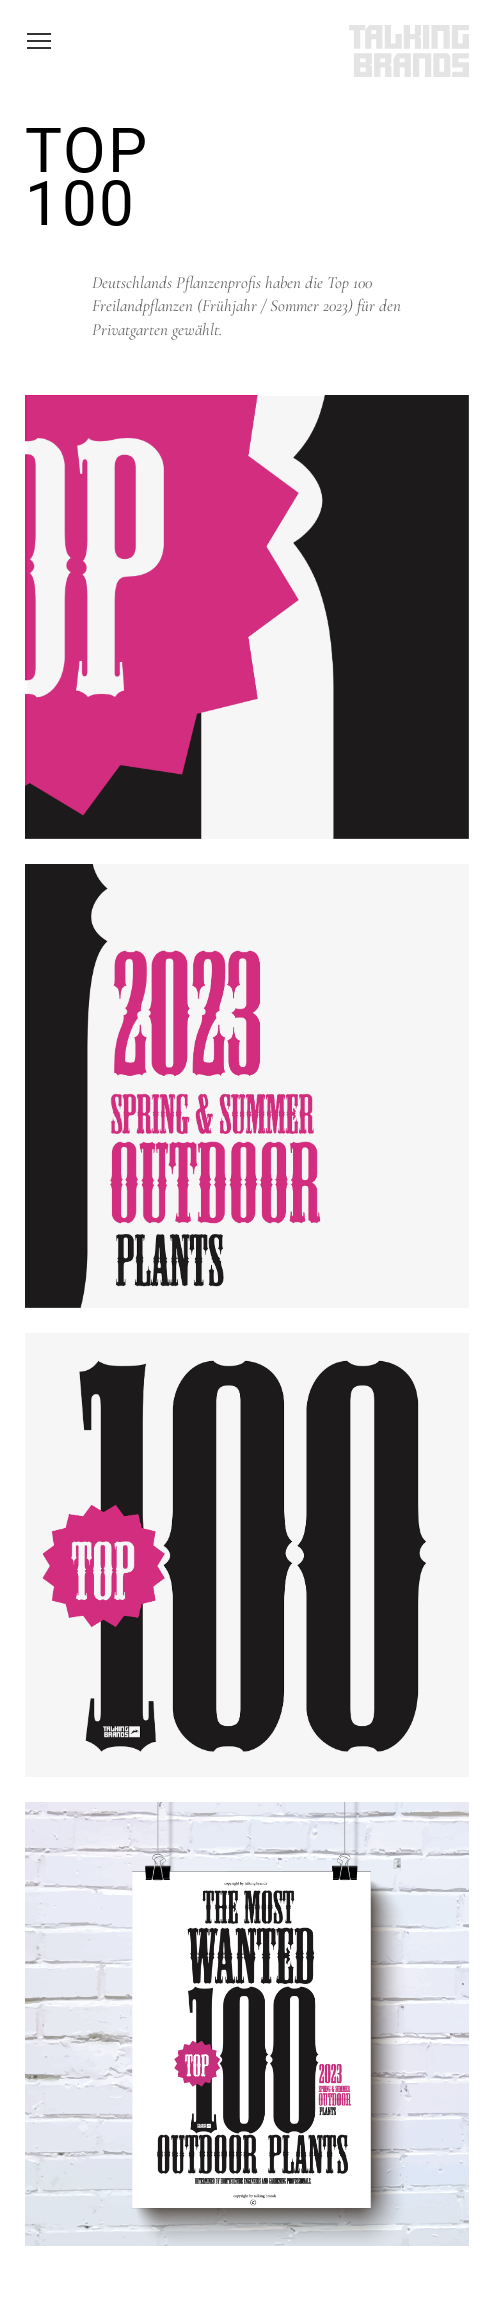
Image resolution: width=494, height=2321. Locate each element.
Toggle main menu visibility (40, 42)
